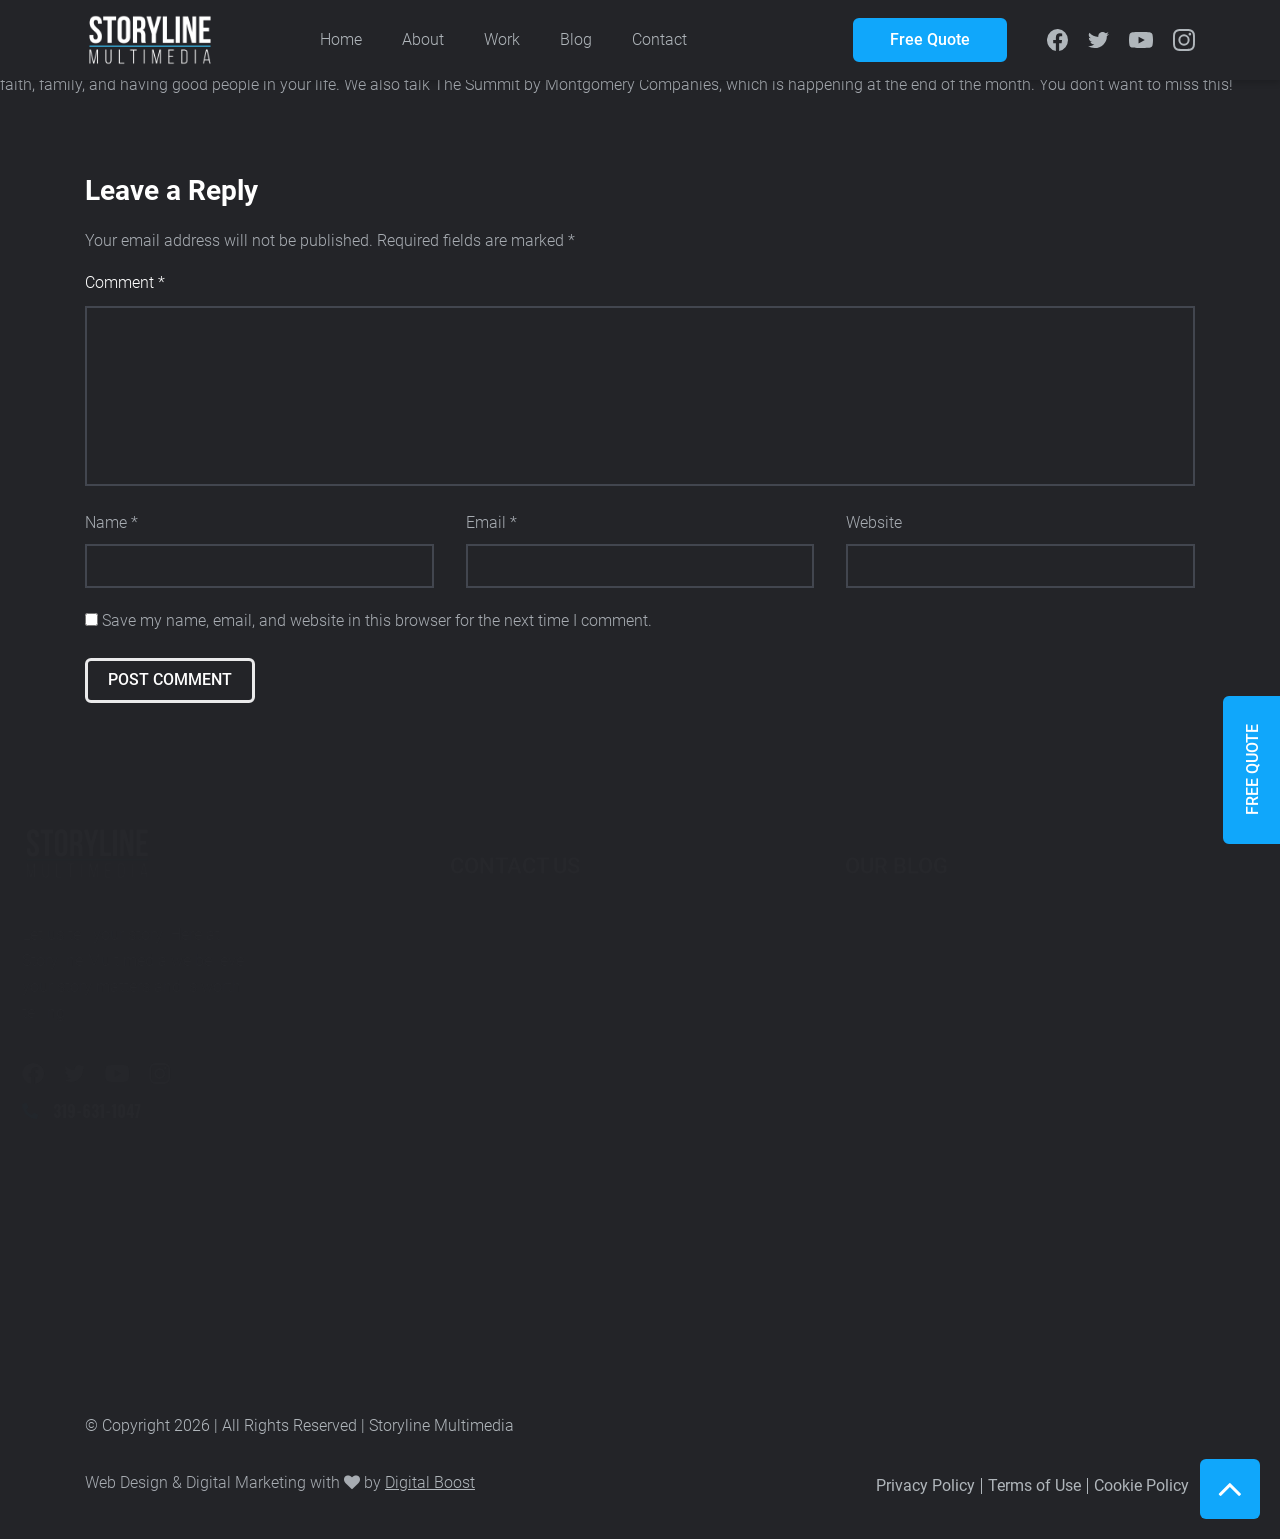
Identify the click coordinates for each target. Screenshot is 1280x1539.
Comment (125, 282)
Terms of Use (1034, 1485)
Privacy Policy (925, 1485)
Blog (576, 39)
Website (874, 522)
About (423, 39)
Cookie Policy (1141, 1485)
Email (491, 522)
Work (502, 39)
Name (111, 522)
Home (341, 39)
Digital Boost (430, 1482)
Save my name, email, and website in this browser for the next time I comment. (377, 620)
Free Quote (930, 39)
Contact (659, 39)
